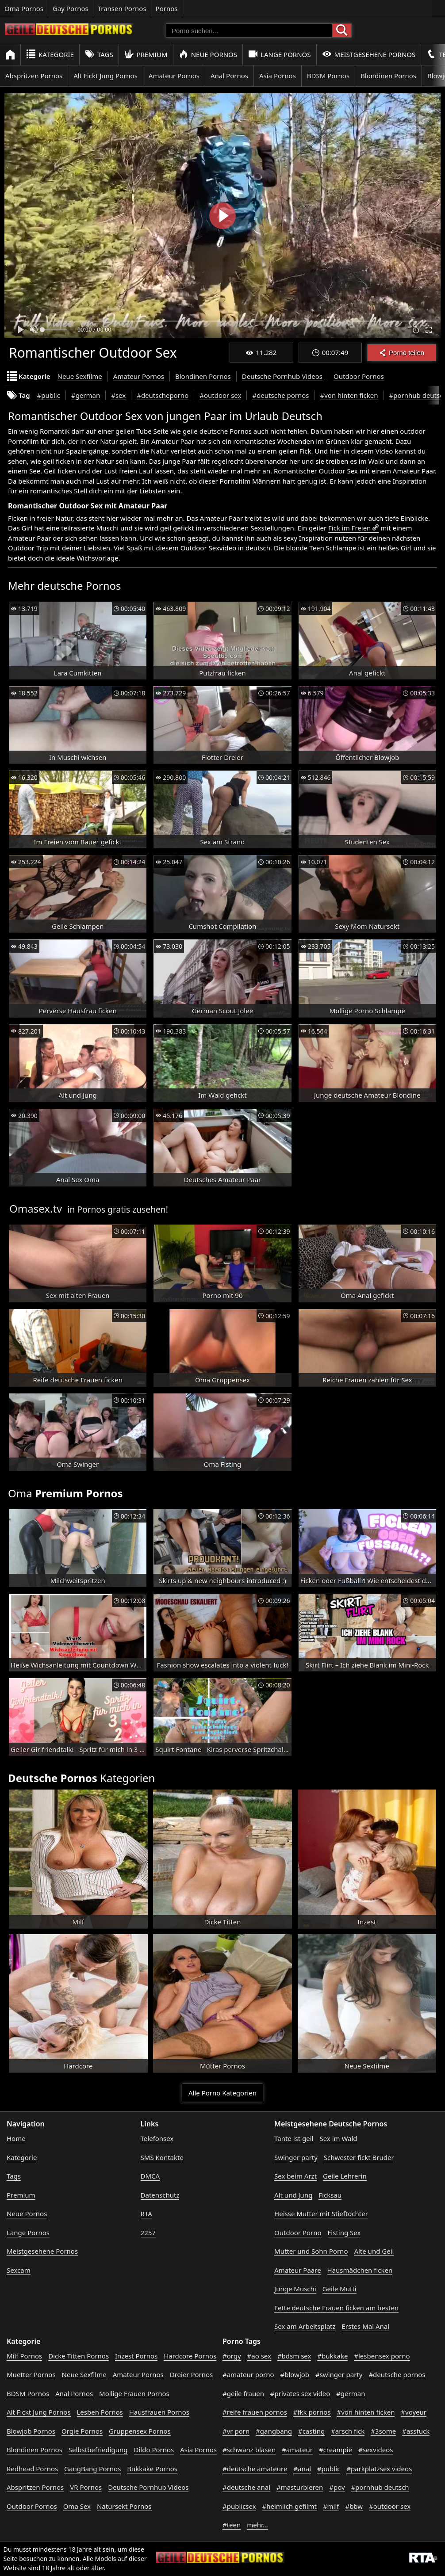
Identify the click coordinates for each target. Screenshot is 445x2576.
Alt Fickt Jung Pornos (105, 75)
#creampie (335, 2449)
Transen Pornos (122, 8)
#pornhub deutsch (380, 2487)
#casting (311, 2431)
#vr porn (235, 2431)
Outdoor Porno (298, 2232)
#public (48, 395)
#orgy (231, 2355)
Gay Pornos (70, 8)
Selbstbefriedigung (98, 2449)
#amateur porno (248, 2374)
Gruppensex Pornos (140, 2431)
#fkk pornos (312, 2412)
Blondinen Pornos (388, 75)
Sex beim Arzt (295, 2175)
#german (85, 395)
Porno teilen (401, 352)
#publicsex (239, 2506)
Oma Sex (77, 2506)
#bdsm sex (294, 2355)
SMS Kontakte (162, 2157)
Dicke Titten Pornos (78, 2355)
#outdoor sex (220, 395)
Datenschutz (160, 2195)
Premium (146, 54)
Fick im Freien (349, 527)
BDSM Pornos (328, 75)
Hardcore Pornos (190, 2355)
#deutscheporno (162, 395)
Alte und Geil (374, 2251)
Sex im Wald (338, 2138)
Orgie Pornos (82, 2431)
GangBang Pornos (92, 2468)
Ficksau (329, 2195)
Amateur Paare (297, 2270)
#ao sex (259, 2355)
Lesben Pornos (100, 2412)
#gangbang (274, 2431)
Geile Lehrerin (345, 2175)
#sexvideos (375, 2449)
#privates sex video (300, 2393)
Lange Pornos (279, 54)
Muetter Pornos (31, 2374)
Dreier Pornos (191, 2374)
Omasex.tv (35, 1208)
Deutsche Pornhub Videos (282, 376)
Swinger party (296, 2157)
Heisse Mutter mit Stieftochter (321, 2213)
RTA (146, 2213)
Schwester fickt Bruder (359, 2157)
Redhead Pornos (32, 2468)
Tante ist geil (293, 2138)
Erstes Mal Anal (365, 2326)
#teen (231, 2524)
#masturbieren (299, 2487)
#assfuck (416, 2431)
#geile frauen (243, 2393)
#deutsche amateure (254, 2468)
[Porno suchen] (249, 30)
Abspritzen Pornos (33, 75)
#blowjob (295, 2374)
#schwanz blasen (249, 2449)
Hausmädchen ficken (360, 2270)
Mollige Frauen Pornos (134, 2393)
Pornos (167, 8)
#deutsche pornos (280, 395)
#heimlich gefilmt (289, 2506)
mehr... (257, 2524)
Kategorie (50, 54)
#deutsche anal (246, 2487)
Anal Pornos (229, 75)
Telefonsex (157, 2138)
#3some (383, 2431)
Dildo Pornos (154, 2449)
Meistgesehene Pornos (369, 54)
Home (16, 2138)
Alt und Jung (293, 2195)
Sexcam (19, 2270)
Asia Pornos (277, 75)
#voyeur (413, 2412)
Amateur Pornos (174, 75)
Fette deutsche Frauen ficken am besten (336, 2307)
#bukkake (332, 2355)
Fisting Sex (344, 2232)
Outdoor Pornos (359, 376)
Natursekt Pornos (124, 2506)
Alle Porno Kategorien (222, 2092)
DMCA (150, 2175)
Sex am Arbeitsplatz (304, 2326)
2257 (148, 2232)
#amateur (297, 2449)
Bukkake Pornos (152, 2468)
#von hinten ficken (349, 395)
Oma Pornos (23, 8)
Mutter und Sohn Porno (311, 2251)
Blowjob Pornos (31, 2431)
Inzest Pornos (136, 2355)
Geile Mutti (339, 2288)
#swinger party (339, 2374)
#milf (331, 2506)
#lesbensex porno (382, 2355)
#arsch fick (347, 2431)
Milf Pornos (24, 2355)
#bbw (354, 2506)
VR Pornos (86, 2487)
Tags (99, 54)
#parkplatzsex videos (379, 2468)
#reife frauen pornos (254, 2412)
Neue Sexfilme (80, 376)
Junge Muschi (295, 2288)
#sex (118, 395)
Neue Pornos (208, 54)
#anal (302, 2468)
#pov (337, 2487)
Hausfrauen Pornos (159, 2412)
